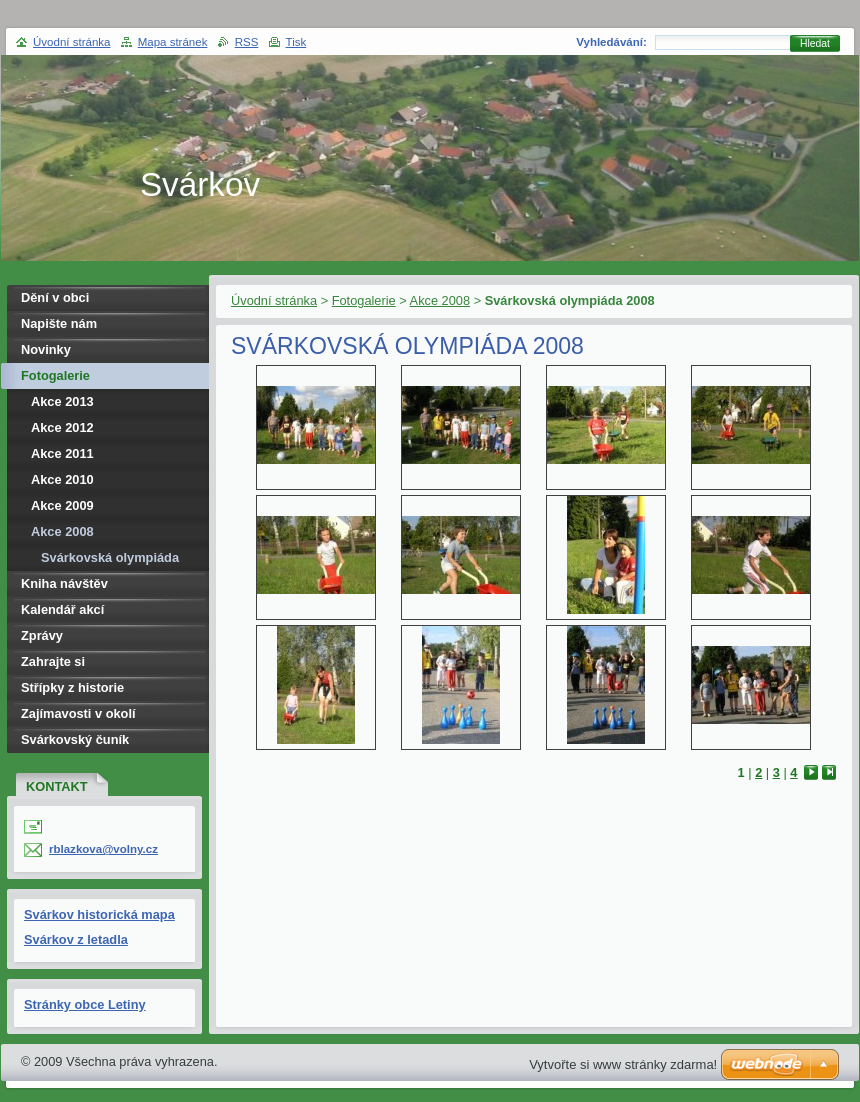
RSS (247, 42)
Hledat (815, 43)
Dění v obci (55, 297)
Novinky (46, 349)
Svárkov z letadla (76, 939)
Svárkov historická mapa (99, 914)
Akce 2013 (62, 401)
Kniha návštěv (64, 583)
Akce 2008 (440, 300)
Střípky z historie (72, 687)
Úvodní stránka (274, 300)
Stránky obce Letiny (85, 1004)
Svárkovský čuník (75, 739)
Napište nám (59, 323)
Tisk (296, 42)
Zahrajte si (53, 661)
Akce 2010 (62, 479)
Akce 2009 (62, 505)
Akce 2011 (62, 453)
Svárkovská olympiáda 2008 (110, 560)
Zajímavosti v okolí (78, 713)
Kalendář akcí (62, 609)
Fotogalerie (364, 300)
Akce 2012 (62, 427)
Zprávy (42, 635)
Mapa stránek (173, 42)
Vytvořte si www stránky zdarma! (623, 1064)
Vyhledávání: (611, 42)
